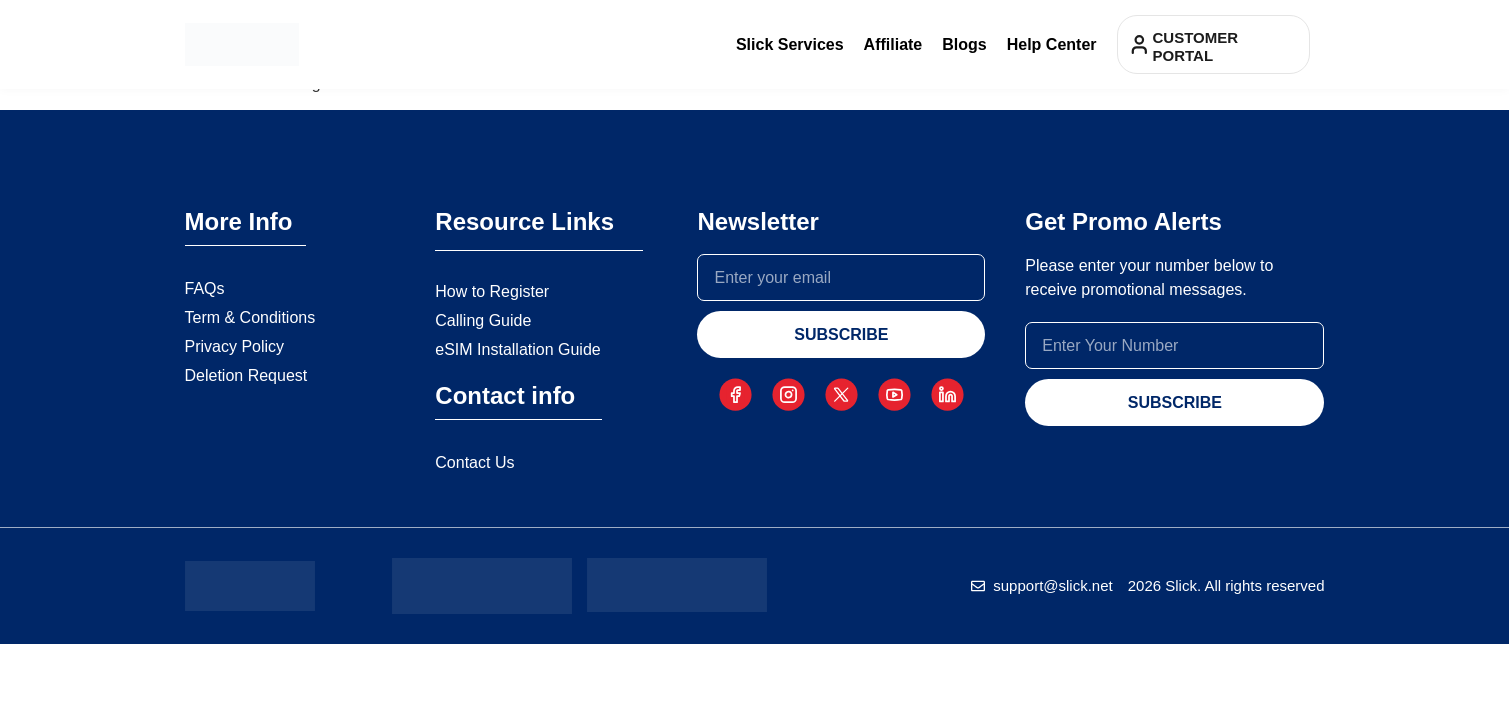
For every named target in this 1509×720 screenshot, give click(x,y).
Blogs (964, 44)
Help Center (1052, 44)
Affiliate (893, 44)
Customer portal (1196, 46)
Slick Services (790, 44)
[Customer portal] (1139, 44)
